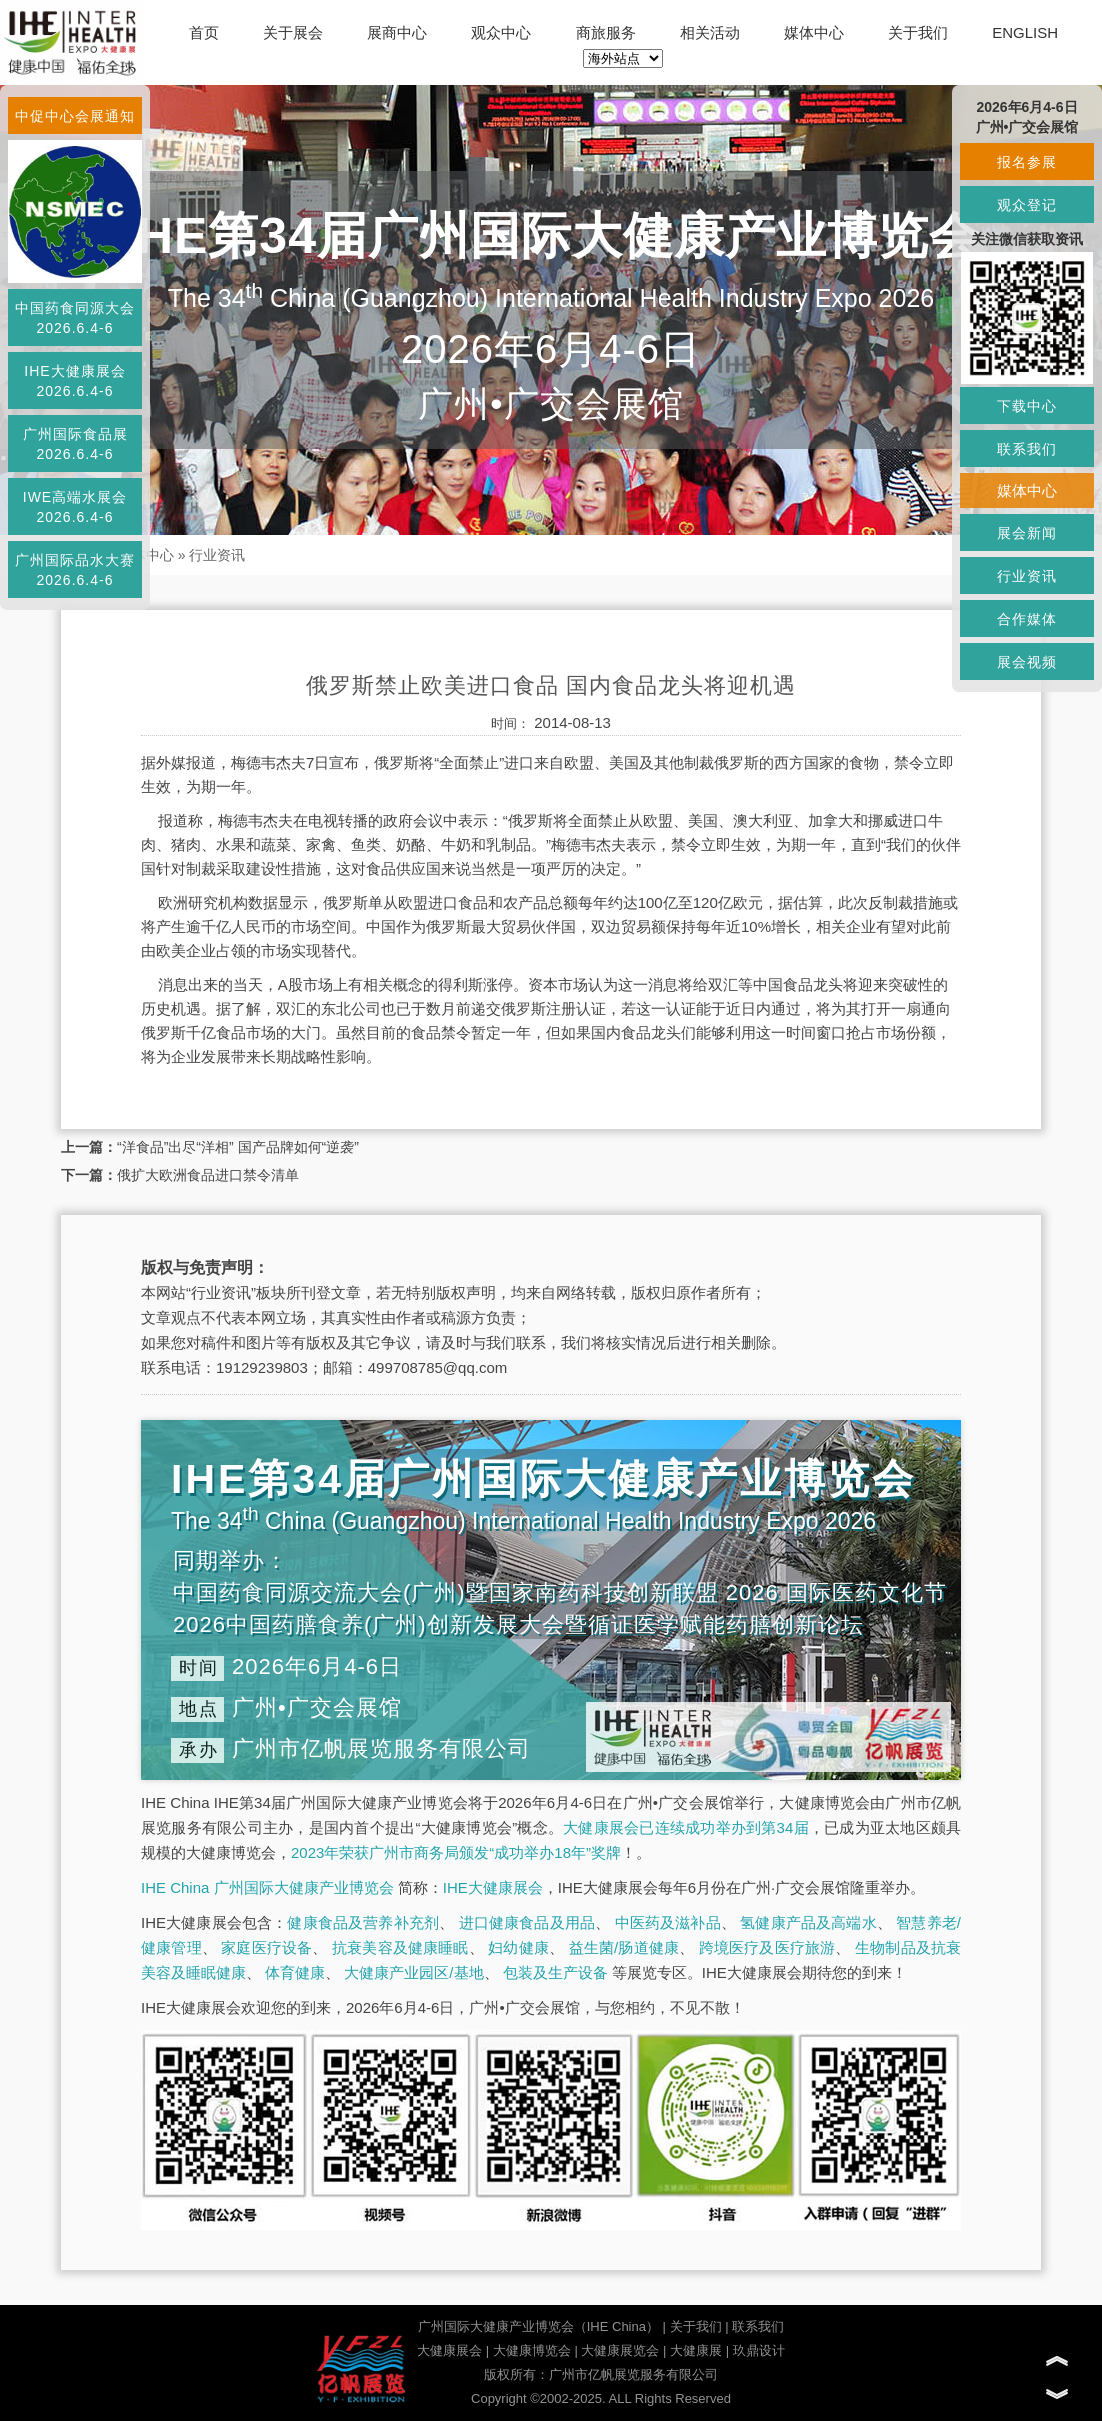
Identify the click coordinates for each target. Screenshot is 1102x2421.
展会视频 (1027, 662)
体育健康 (295, 1972)
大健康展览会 (620, 2350)
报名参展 (1027, 162)
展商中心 (397, 32)
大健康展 (696, 2350)
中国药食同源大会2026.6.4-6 (75, 318)
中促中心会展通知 (75, 116)
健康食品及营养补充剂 (363, 1922)
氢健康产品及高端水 (808, 1922)
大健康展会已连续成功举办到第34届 (686, 1827)
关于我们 (918, 32)
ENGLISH (1025, 32)
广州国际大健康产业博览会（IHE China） (538, 2326)
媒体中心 (814, 32)
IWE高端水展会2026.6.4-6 (75, 507)
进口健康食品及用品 (527, 1922)
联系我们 (758, 2326)
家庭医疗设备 (266, 1947)
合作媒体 (1027, 619)
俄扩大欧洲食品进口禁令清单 (208, 1175)
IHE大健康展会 (493, 1887)
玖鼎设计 (759, 2350)
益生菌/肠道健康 (624, 1947)
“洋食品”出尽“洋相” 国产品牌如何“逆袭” (238, 1147)
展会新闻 (1027, 533)
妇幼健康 (518, 1947)
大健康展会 (449, 2350)
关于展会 (293, 32)
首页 (204, 32)
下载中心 (1027, 406)
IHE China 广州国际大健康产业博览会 (267, 1887)
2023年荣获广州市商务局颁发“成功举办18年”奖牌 (456, 1852)
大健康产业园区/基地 (413, 1972)
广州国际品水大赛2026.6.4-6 (75, 570)
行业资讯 (217, 555)
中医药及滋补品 (668, 1922)
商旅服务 (606, 32)
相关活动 (710, 32)
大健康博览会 (532, 2350)
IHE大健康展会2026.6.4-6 (74, 381)
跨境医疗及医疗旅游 (767, 1947)
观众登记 (1027, 205)
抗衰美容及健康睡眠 (400, 1947)
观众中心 (501, 32)
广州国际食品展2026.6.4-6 (75, 444)
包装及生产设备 (555, 1972)
